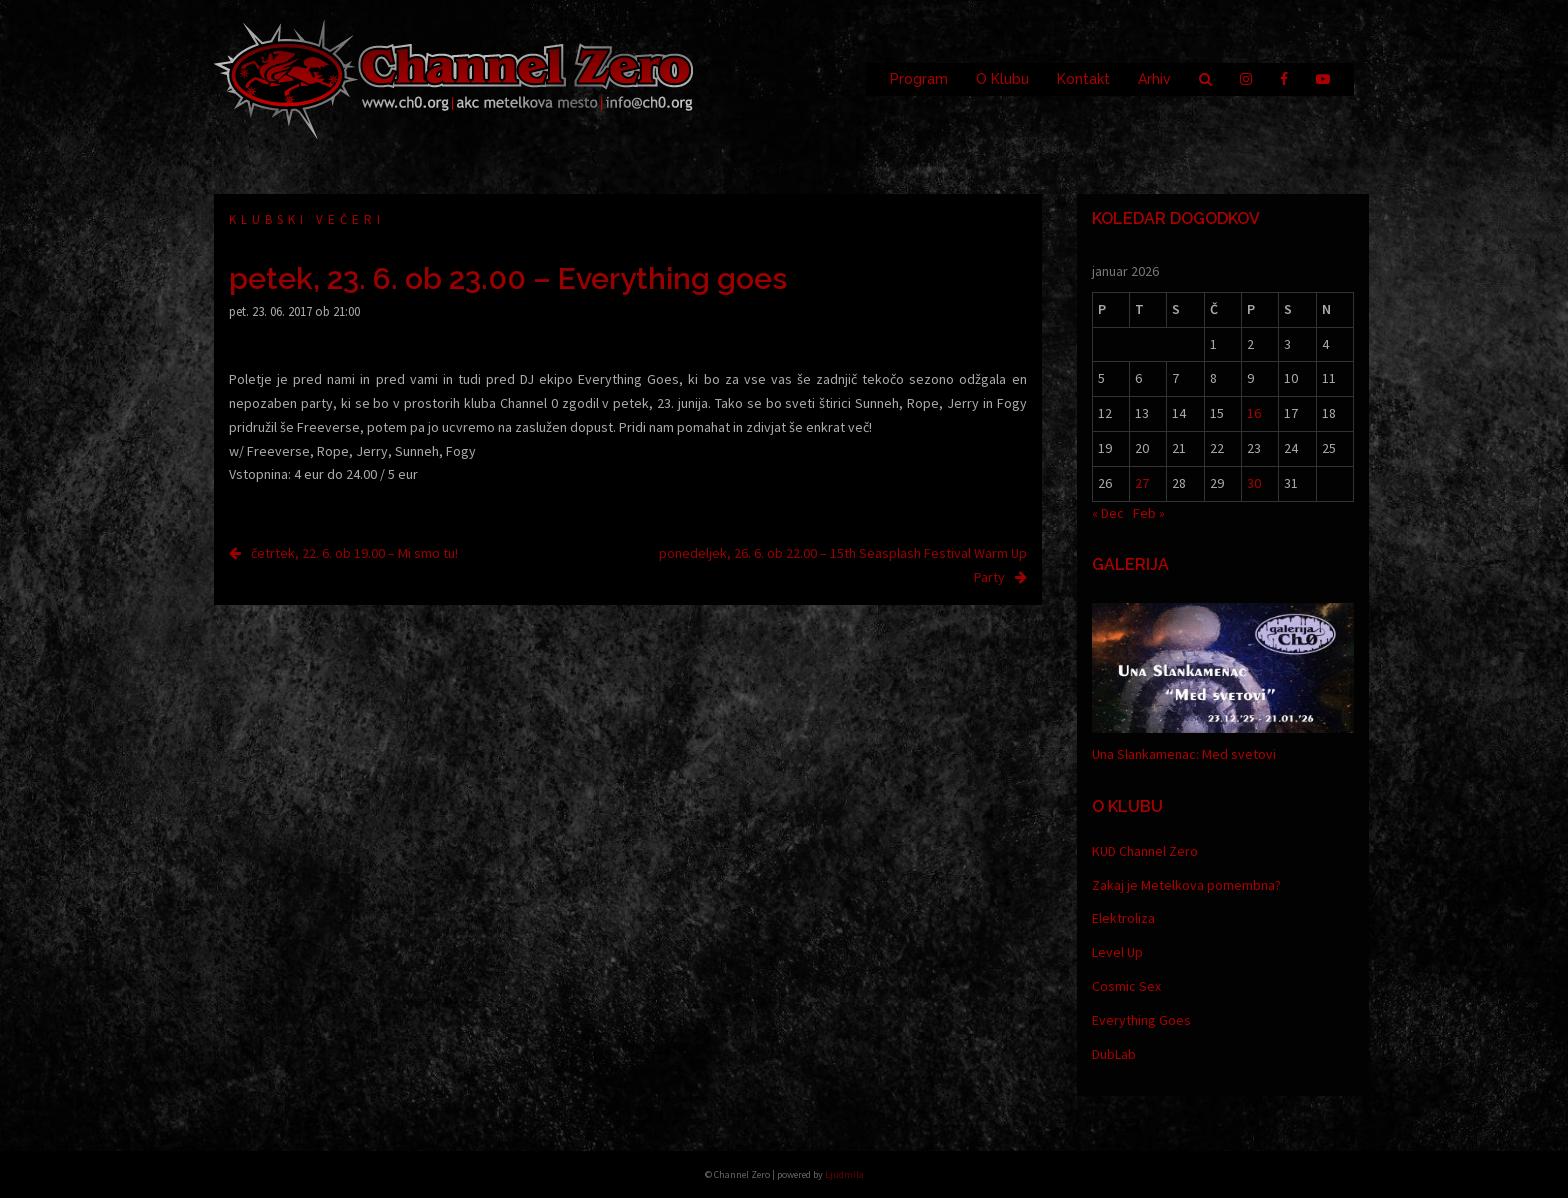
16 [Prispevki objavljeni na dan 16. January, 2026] (1254, 413)
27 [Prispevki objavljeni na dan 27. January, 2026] (1142, 483)
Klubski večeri (307, 219)
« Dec (1108, 513)
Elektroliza (1123, 918)
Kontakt (1083, 79)
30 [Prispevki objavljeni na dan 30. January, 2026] (1254, 483)
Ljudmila (844, 1174)
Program (919, 79)
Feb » (1149, 513)
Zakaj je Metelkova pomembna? (1186, 885)
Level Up (1117, 952)
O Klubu (1002, 79)
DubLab (1114, 1054)
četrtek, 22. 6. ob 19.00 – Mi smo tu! (354, 553)
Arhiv (1154, 79)
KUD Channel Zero (1145, 851)
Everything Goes (1141, 1020)
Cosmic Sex (1126, 986)
